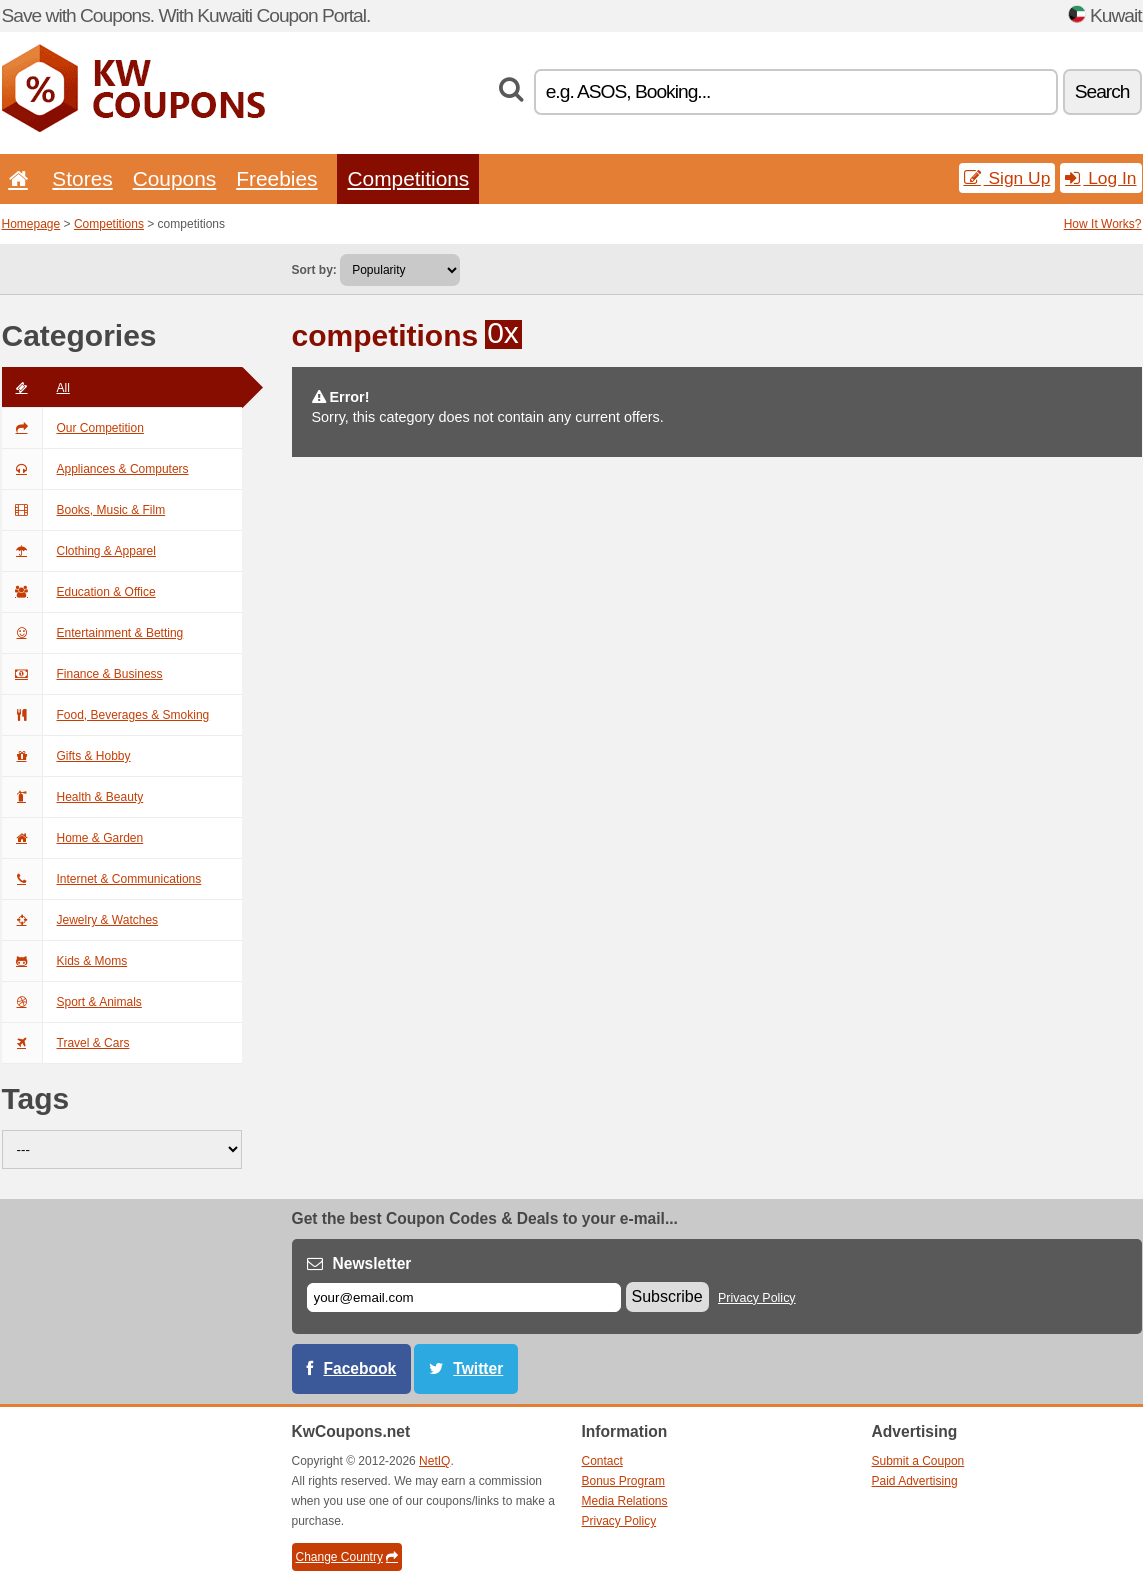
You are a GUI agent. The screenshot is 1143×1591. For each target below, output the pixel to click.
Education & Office (79, 592)
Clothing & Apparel (79, 551)
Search (1102, 91)
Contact (602, 1461)
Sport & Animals (72, 1002)
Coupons (175, 178)
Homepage (31, 224)
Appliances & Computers (95, 469)
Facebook (360, 1368)
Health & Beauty (73, 797)
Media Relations (625, 1501)
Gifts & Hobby (66, 756)
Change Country (347, 1557)
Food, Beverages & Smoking (106, 715)
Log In (1100, 178)
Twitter (478, 1368)
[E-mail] (464, 1297)
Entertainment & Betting (93, 633)
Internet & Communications (102, 879)
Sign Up (1007, 178)
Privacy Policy (757, 1298)
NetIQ (434, 1461)
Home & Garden (73, 838)
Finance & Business (82, 674)
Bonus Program (623, 1481)
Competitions (408, 178)
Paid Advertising (915, 1481)
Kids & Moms (65, 961)
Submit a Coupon (918, 1461)
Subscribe (667, 1296)
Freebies (276, 178)
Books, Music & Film (84, 510)
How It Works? (1103, 224)
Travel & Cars (66, 1043)
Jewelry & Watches (80, 920)
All (36, 388)
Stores (82, 178)
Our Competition (73, 428)
